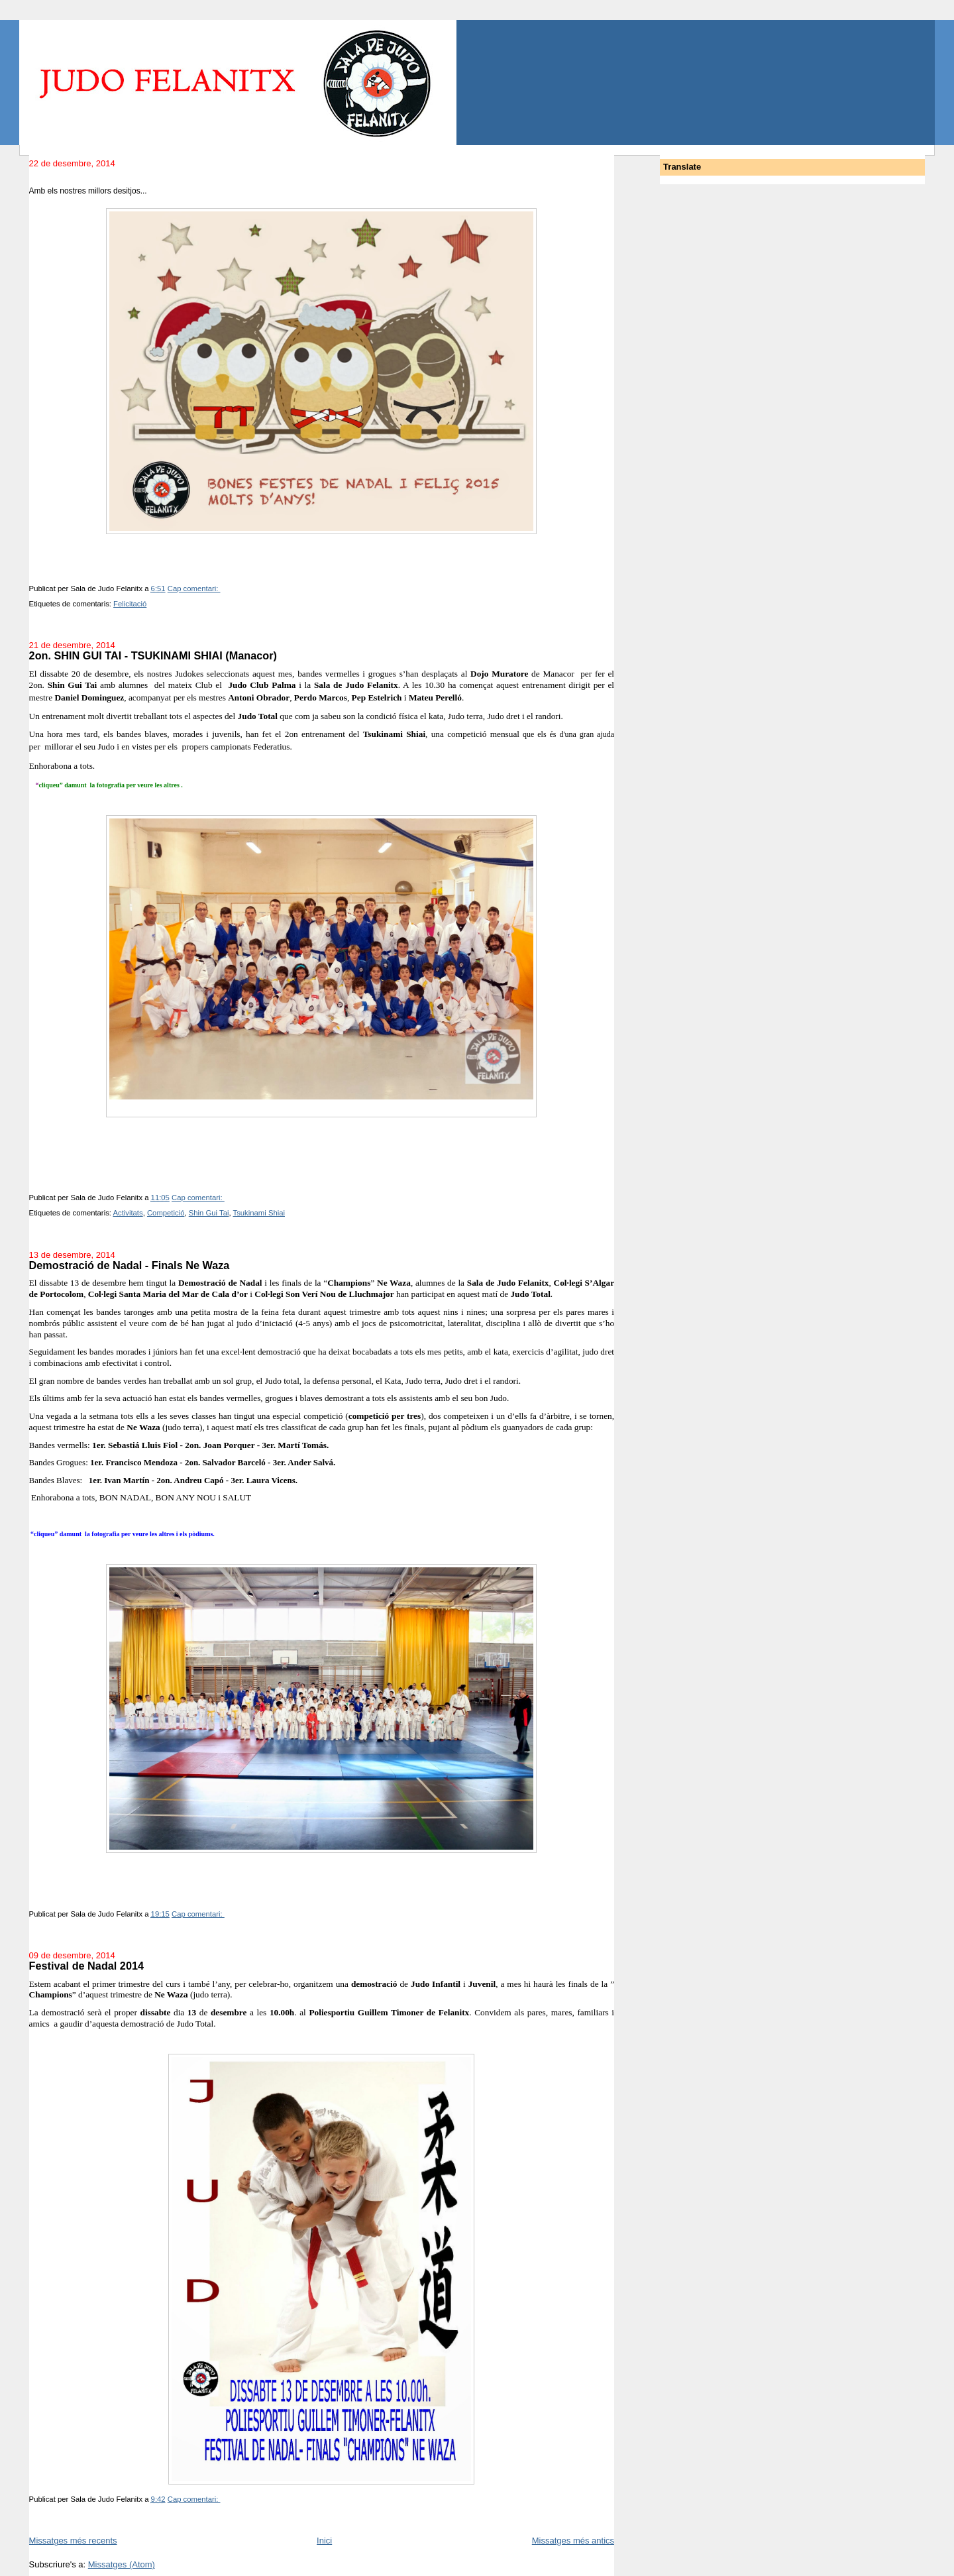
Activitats (127, 1213)
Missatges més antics (573, 2541)
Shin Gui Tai (209, 1213)
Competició (166, 1213)
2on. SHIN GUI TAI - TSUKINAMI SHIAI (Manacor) (153, 655)
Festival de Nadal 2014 (86, 1966)
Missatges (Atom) (121, 2564)
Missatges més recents (73, 2541)
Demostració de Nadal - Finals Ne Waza (129, 1265)
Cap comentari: (194, 588)
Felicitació (129, 604)
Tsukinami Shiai (259, 1213)
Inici (324, 2541)
